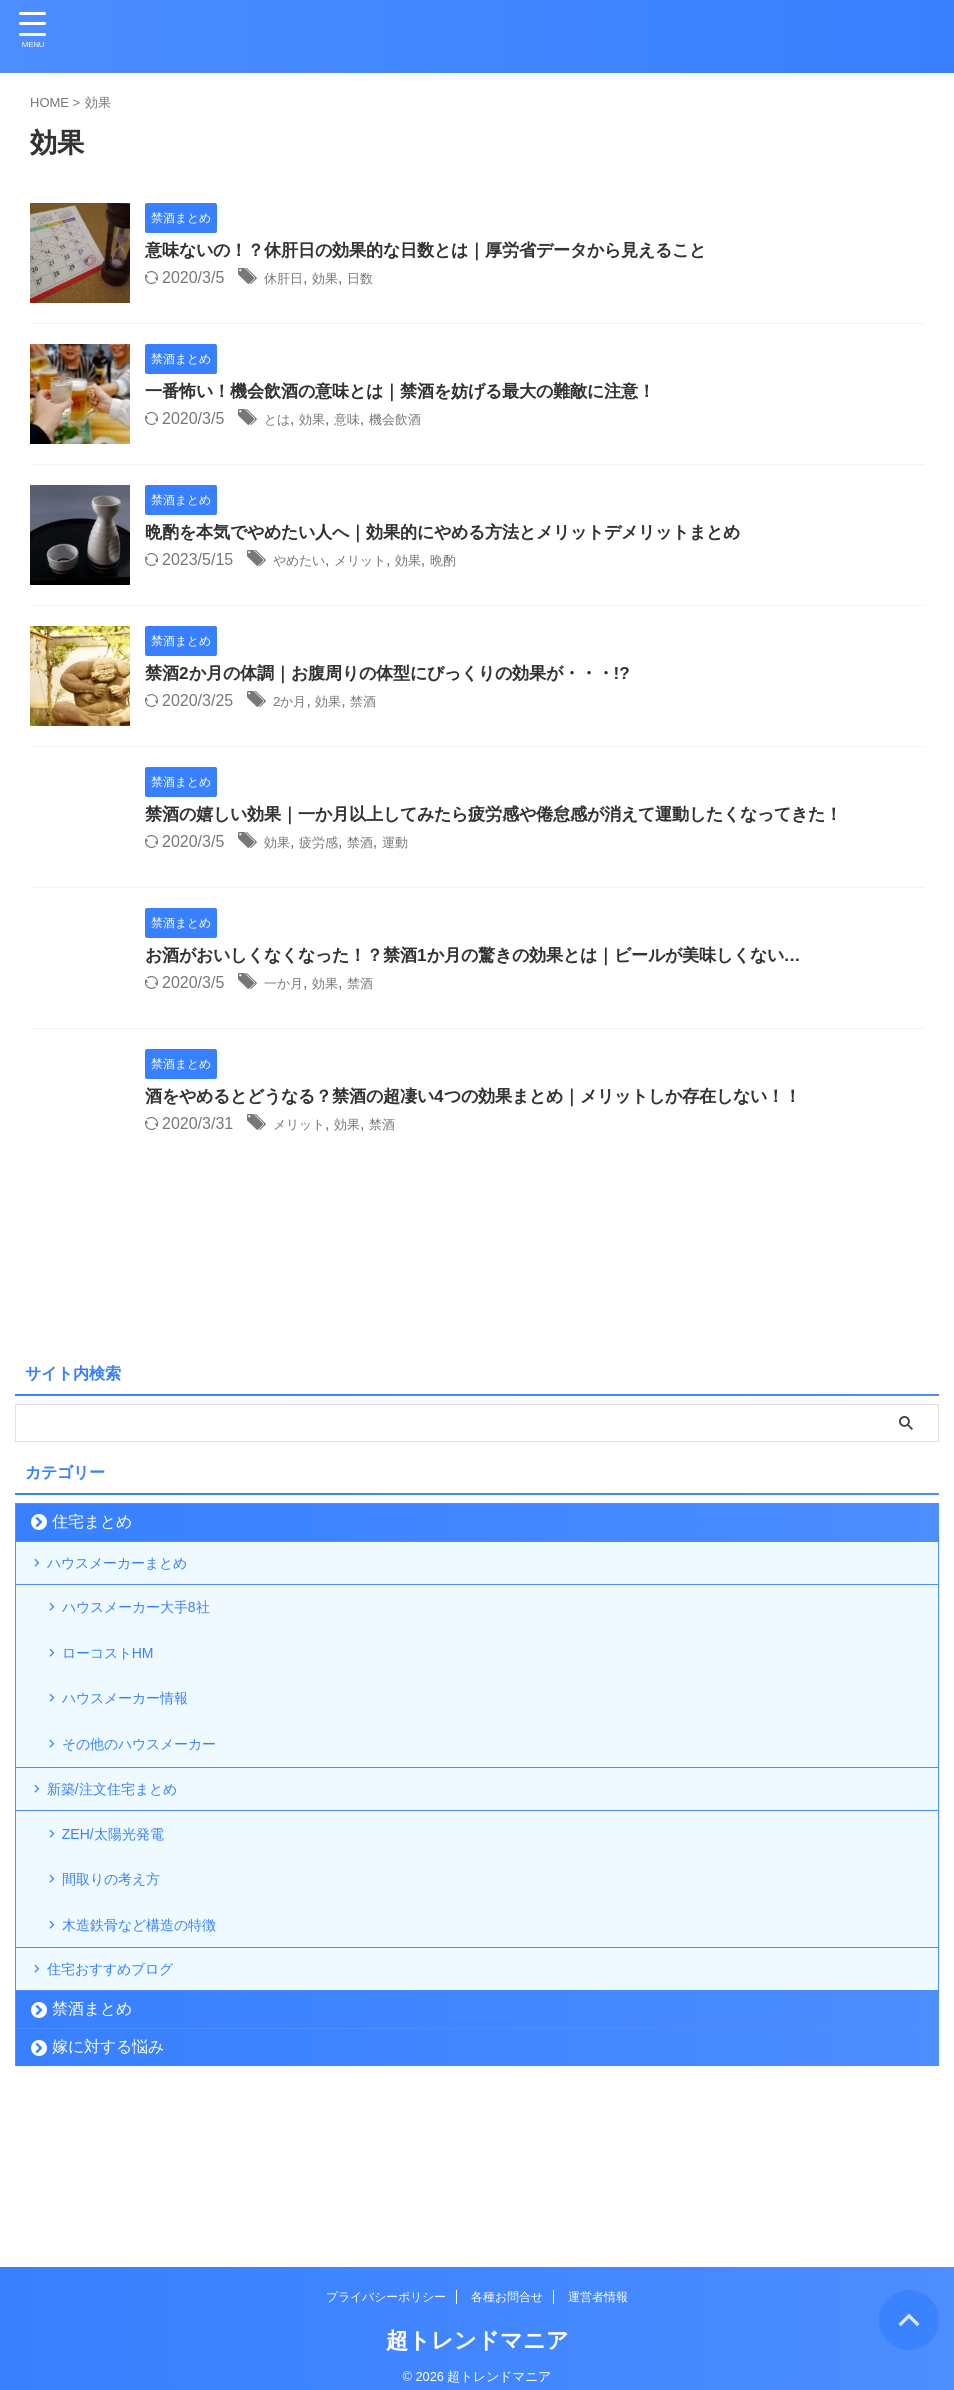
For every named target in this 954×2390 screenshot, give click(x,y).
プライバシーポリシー (386, 2282)
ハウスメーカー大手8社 (151, 1626)
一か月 (288, 984)
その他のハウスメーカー (155, 1794)
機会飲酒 (419, 420)
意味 (362, 420)
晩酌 (476, 561)
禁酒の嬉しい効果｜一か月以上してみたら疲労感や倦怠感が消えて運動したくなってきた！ (514, 815)
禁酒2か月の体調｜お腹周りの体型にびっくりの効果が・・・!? (401, 674)
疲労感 (329, 843)
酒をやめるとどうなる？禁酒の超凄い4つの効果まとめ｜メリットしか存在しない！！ (492, 1097)
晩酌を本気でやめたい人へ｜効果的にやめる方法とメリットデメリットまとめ (460, 533)
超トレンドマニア (477, 2325)
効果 (337, 279)
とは (280, 420)
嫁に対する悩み (108, 2162)
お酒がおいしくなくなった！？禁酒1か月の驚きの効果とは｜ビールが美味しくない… (492, 956)
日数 (378, 279)
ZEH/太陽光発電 (125, 1908)
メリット (378, 561)
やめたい (305, 561)
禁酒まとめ (92, 2124)
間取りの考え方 (123, 1964)
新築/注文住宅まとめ (126, 1851)
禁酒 (380, 702)
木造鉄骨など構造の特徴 (155, 2020)
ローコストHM (119, 1682)
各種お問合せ (507, 2282)
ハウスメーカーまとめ (132, 1569)
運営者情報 (598, 2282)
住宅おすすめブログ (124, 2077)
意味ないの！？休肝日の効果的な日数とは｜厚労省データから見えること (442, 251)
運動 (419, 843)
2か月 (293, 702)
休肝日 (288, 279)
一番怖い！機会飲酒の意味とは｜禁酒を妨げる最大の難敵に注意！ (415, 392)
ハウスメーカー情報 (139, 1738)
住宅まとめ (92, 1521)
